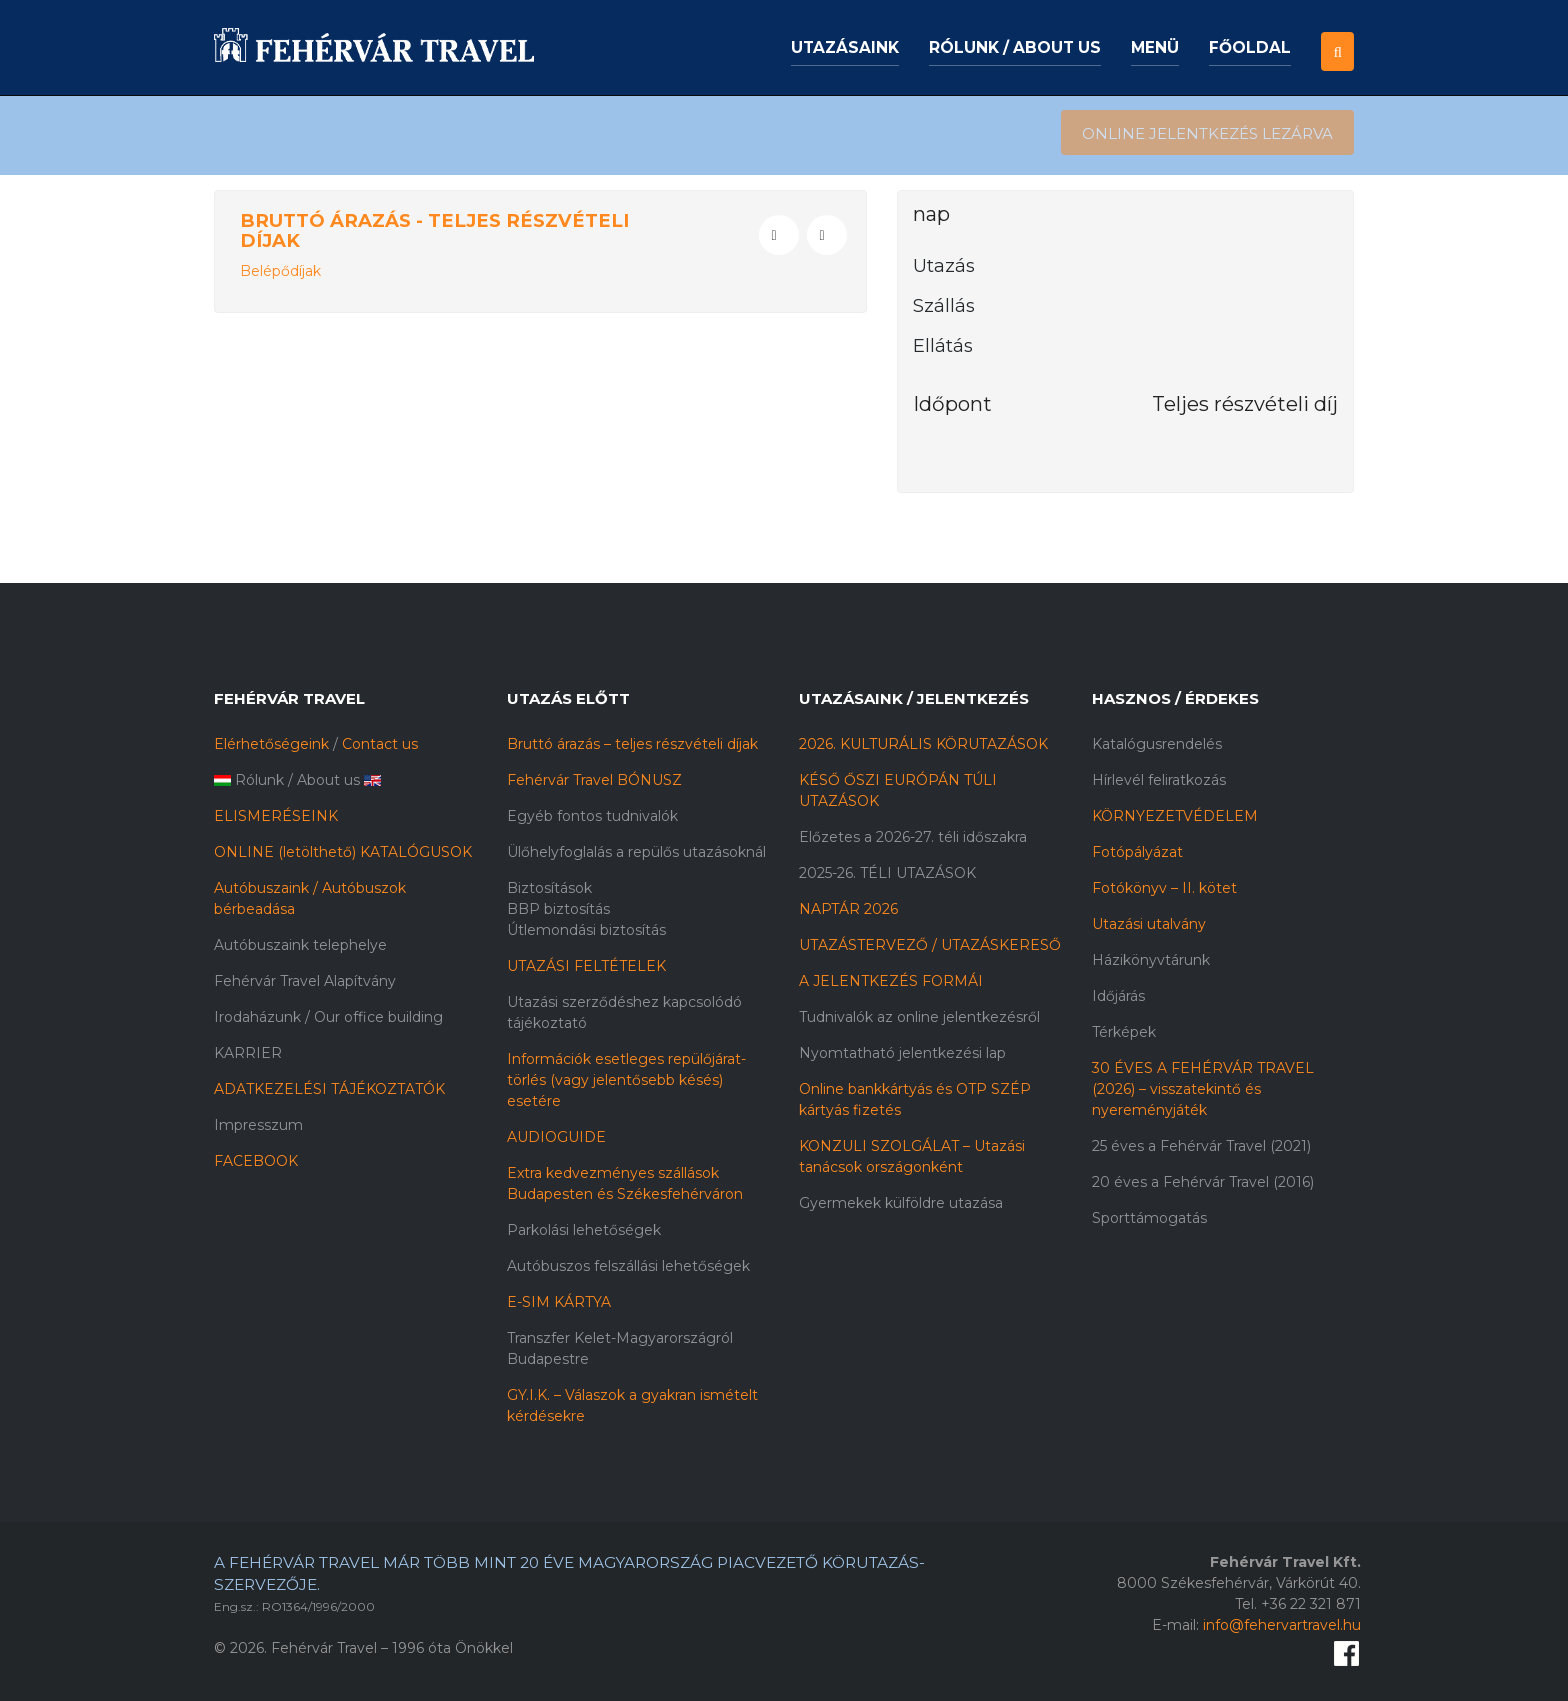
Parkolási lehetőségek (584, 1230)
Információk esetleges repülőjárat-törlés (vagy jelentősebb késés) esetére (626, 1080)
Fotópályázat (1137, 852)
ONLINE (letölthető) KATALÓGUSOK (343, 852)
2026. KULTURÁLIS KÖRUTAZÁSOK (923, 744)
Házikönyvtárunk (1151, 960)
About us (328, 780)
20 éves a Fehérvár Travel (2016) (1203, 1182)
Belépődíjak (280, 271)
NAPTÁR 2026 (848, 909)
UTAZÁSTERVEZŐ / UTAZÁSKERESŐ (930, 945)
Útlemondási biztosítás (586, 930)
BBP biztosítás (558, 909)
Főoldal (1250, 47)
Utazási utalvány (1149, 924)
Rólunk (259, 780)
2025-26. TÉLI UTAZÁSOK (887, 873)
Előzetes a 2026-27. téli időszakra (913, 837)
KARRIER (248, 1053)
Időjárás (1118, 996)
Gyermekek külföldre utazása (901, 1203)
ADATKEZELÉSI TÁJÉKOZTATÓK (329, 1089)
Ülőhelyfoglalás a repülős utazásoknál (636, 852)
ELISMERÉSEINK (276, 816)
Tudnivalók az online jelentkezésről (919, 1017)
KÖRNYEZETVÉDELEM (1175, 816)
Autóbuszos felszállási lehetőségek (628, 1266)
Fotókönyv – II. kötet (1164, 888)
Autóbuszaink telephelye (300, 945)
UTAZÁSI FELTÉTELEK (586, 966)
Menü (1155, 47)
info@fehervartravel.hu (1282, 1625)
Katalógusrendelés (1157, 744)
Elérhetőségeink (271, 744)
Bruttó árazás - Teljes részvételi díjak (434, 230)
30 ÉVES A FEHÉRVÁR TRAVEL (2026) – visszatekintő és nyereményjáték (1203, 1089)
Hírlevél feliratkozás (1159, 780)
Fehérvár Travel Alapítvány (305, 981)
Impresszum (258, 1125)
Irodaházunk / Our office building (328, 1017)
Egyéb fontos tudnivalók (592, 816)
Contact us (380, 744)
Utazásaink (845, 47)
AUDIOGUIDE (556, 1137)
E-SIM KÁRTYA (559, 1302)
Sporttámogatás (1149, 1218)
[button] (1337, 34)
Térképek (1124, 1032)
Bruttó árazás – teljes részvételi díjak (632, 744)
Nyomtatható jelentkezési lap (902, 1053)
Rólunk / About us (1015, 47)
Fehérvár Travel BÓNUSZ (594, 780)
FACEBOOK (256, 1161)
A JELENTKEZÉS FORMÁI (891, 981)
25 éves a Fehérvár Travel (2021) (1201, 1146)
